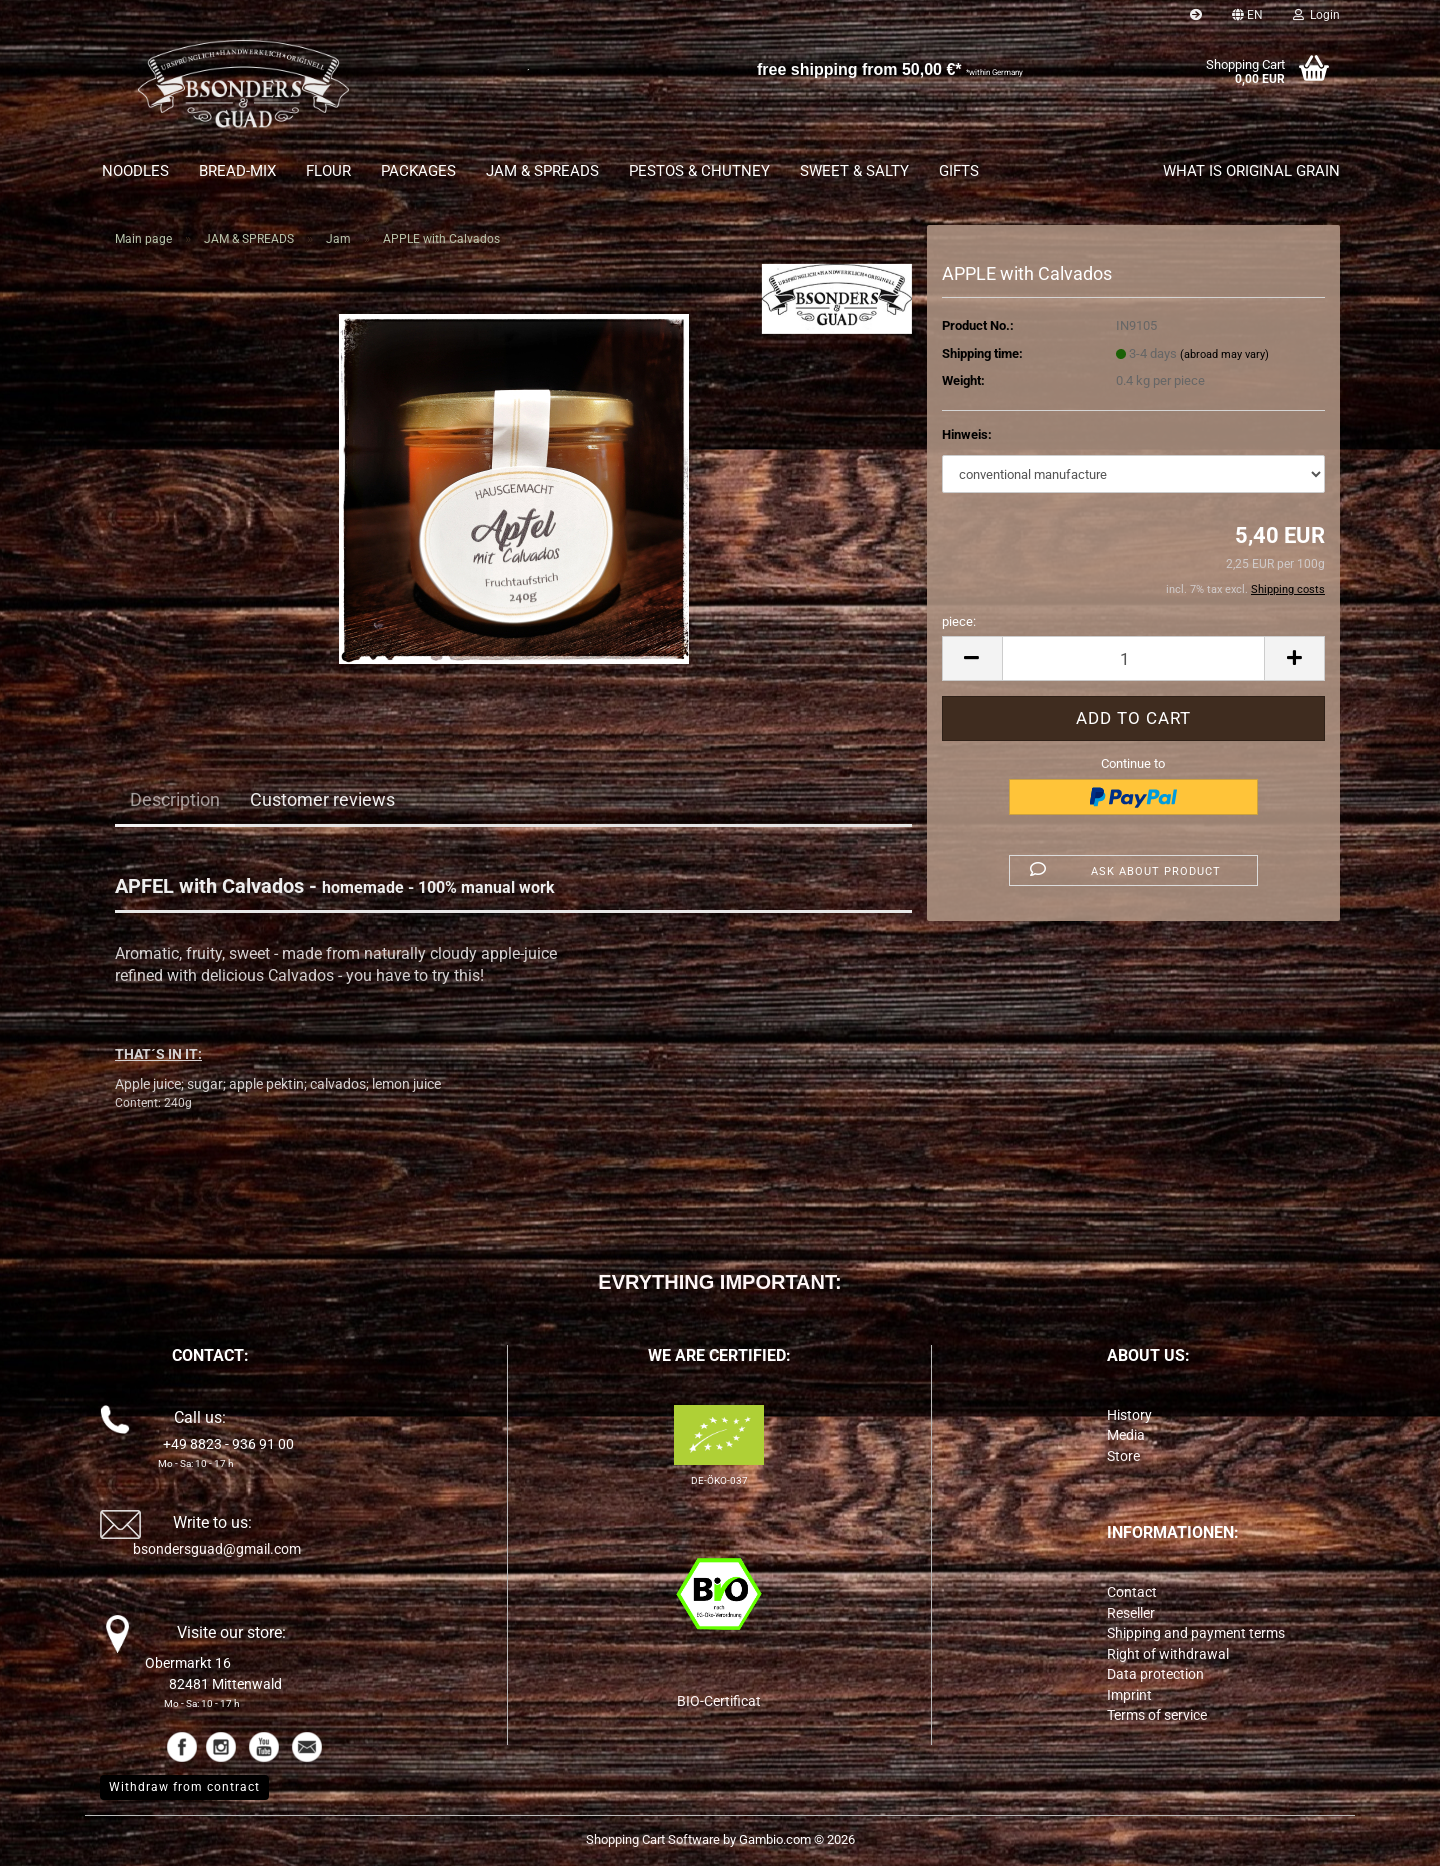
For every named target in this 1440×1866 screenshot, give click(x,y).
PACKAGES (418, 171)
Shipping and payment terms (1196, 1633)
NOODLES (135, 171)
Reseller (1131, 1613)
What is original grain (1251, 171)
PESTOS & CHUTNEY (699, 171)
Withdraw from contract (184, 1787)
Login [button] (1316, 15)
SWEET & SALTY (854, 171)
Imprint (1129, 1695)
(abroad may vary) (1224, 354)
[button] (1247, 15)
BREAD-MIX (237, 171)
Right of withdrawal (1168, 1654)
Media (1126, 1435)
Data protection (1155, 1674)
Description (175, 799)
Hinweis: (967, 434)
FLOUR (328, 171)
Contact (1132, 1592)
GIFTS (959, 171)
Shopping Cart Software (653, 1839)
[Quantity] (1133, 658)
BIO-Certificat (719, 1701)
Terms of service (1157, 1715)
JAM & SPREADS (542, 171)
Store (1123, 1456)
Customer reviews (322, 799)
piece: (959, 621)
